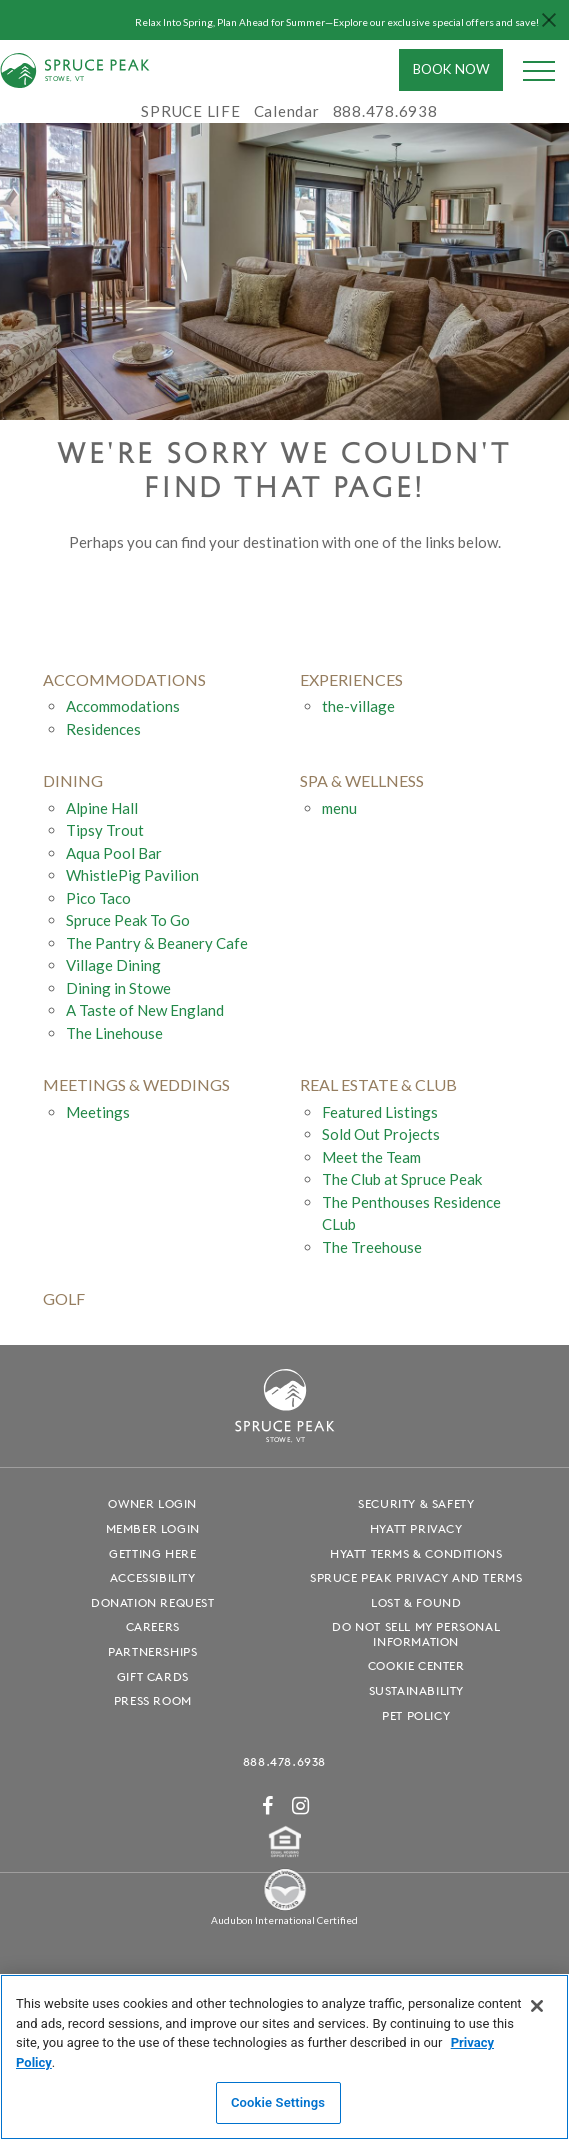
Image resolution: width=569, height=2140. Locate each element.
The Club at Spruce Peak (402, 1179)
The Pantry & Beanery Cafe (157, 943)
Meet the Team (371, 1157)
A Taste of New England (145, 1010)
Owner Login (152, 1503)
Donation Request (153, 1602)
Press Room (153, 1700)
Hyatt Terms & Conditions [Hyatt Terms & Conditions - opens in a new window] (416, 1553)
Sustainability (416, 1690)
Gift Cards (153, 1676)
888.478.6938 (284, 1761)
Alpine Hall (102, 808)
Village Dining (113, 965)
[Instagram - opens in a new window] (301, 1805)
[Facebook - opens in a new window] (268, 1805)
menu (339, 808)
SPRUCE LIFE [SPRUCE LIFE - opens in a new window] (190, 111)
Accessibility (153, 1577)
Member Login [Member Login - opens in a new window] (153, 1528)
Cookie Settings (278, 2102)
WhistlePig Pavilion (132, 875)
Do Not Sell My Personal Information (416, 1634)
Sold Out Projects (381, 1134)
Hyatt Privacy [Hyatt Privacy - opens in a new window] (416, 1528)
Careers (153, 1626)
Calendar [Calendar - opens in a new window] (287, 111)
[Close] (537, 2006)
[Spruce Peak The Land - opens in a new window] (285, 1907)
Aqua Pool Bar (114, 853)
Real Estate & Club (378, 1084)
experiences (351, 679)
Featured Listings (380, 1112)
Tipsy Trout (105, 830)
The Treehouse (372, 1247)
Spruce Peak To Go (128, 920)
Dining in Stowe (118, 988)
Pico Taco (98, 898)
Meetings (98, 1112)
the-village (358, 706)
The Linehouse (114, 1033)
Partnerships (152, 1651)
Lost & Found (416, 1602)
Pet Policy (416, 1715)
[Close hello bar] (549, 20)
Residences (103, 729)
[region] (284, 2057)
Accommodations (123, 706)
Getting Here (152, 1553)
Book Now (451, 69)
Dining (73, 780)
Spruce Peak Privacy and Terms (416, 1577)
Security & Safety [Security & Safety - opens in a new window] (416, 1503)
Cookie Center (416, 1665)
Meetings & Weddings (136, 1084)
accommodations (124, 679)
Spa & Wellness (362, 780)
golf (64, 1298)
